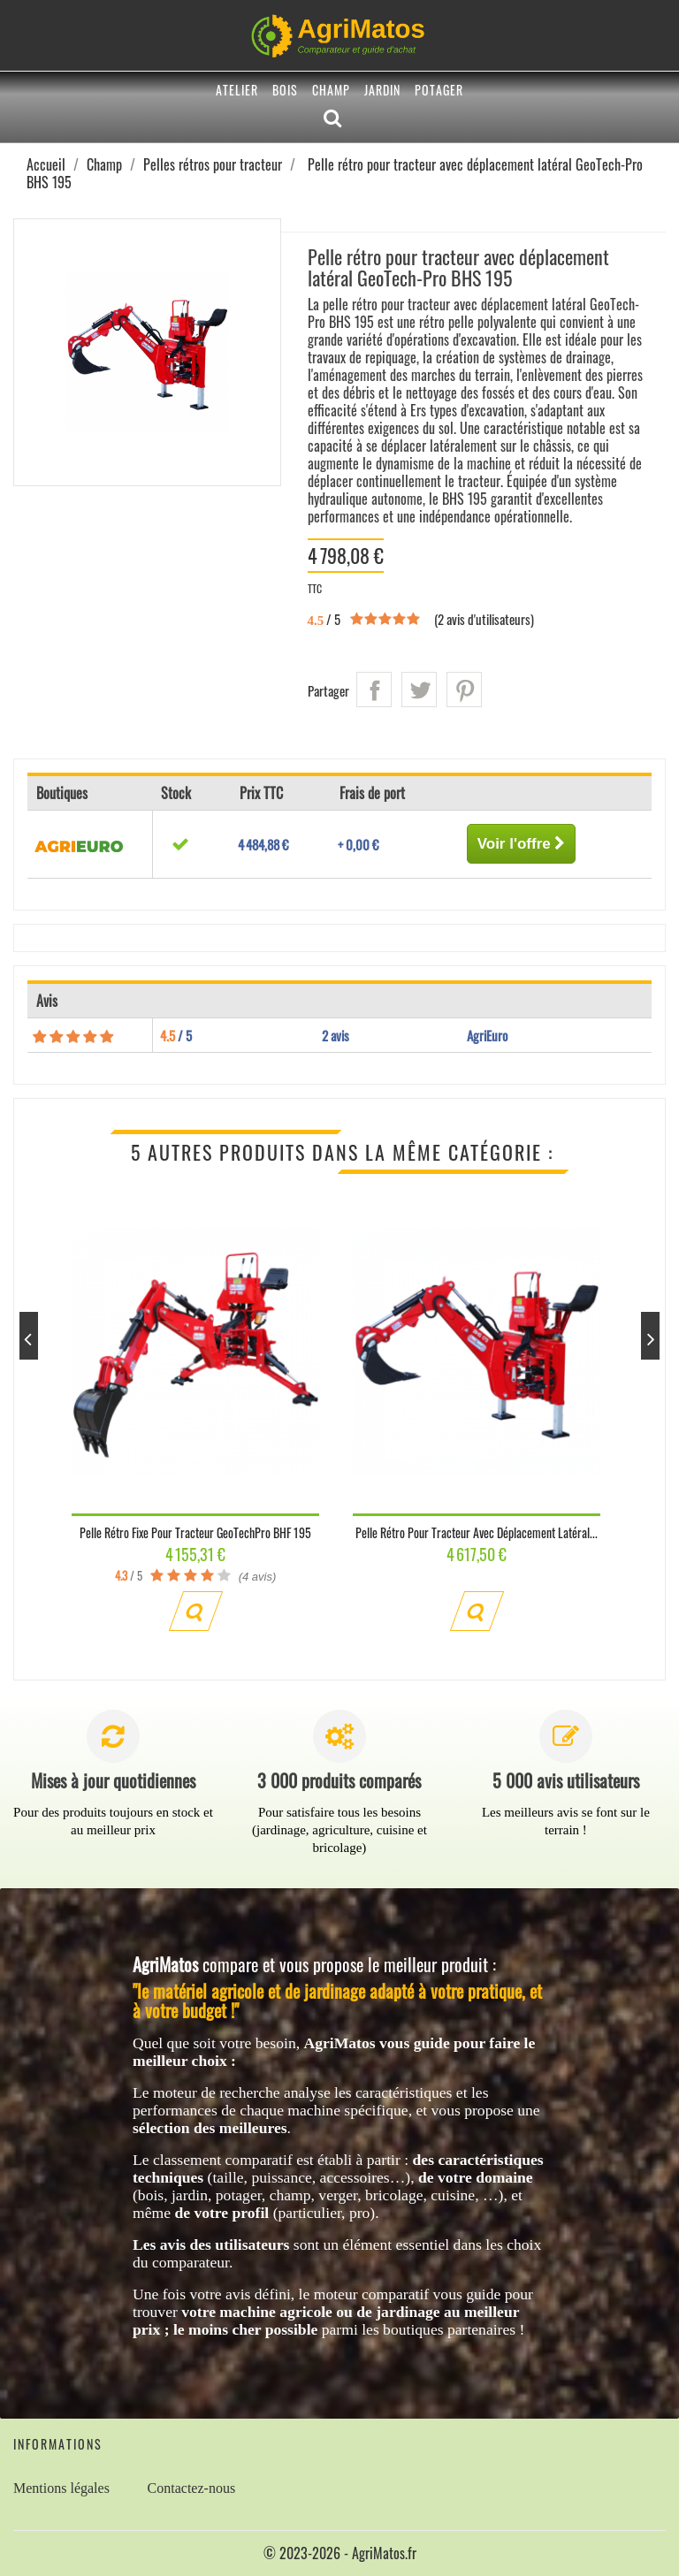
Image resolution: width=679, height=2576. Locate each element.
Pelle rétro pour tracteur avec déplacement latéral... (476, 1532)
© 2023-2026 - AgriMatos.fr (339, 2553)
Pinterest (464, 689)
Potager (439, 89)
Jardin (382, 89)
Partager (374, 689)
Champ (331, 89)
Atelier (237, 89)
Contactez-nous (192, 2488)
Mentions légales (61, 2488)
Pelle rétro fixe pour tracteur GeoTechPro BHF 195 (195, 1532)
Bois (285, 89)
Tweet (419, 689)
